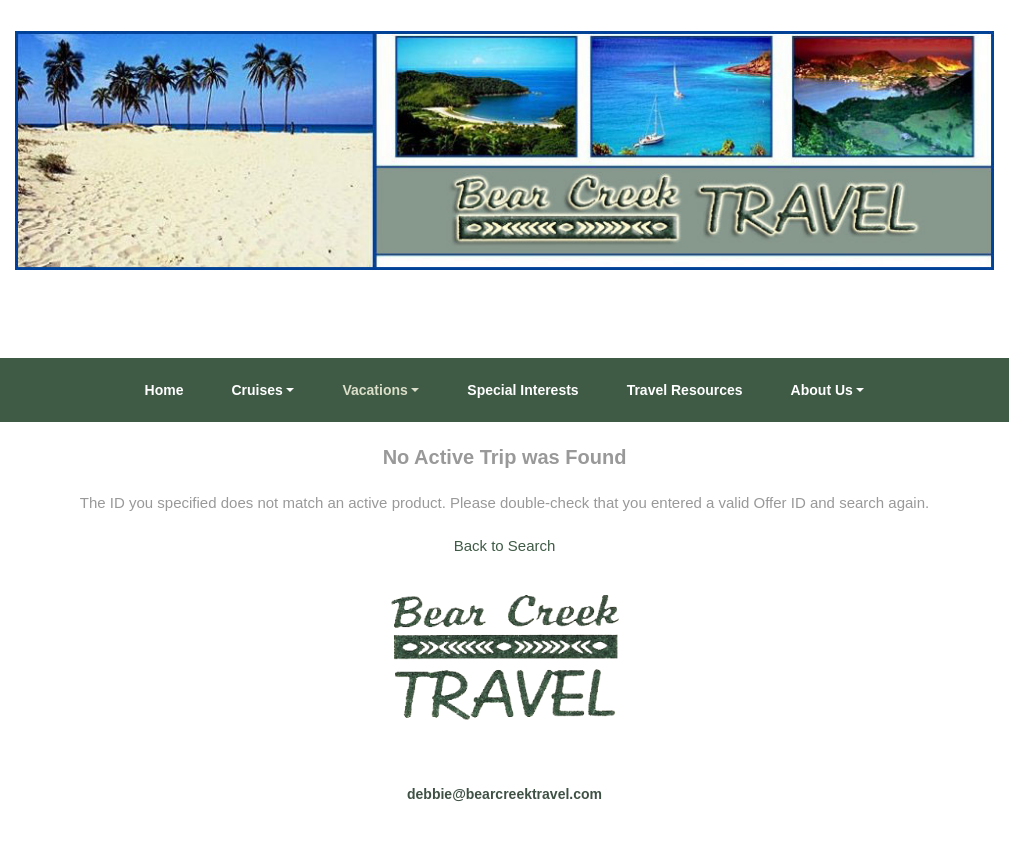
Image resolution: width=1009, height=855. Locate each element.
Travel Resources (685, 390)
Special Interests (522, 390)
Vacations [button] (374, 390)
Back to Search (505, 545)
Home (164, 390)
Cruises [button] (257, 390)
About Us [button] (822, 390)
